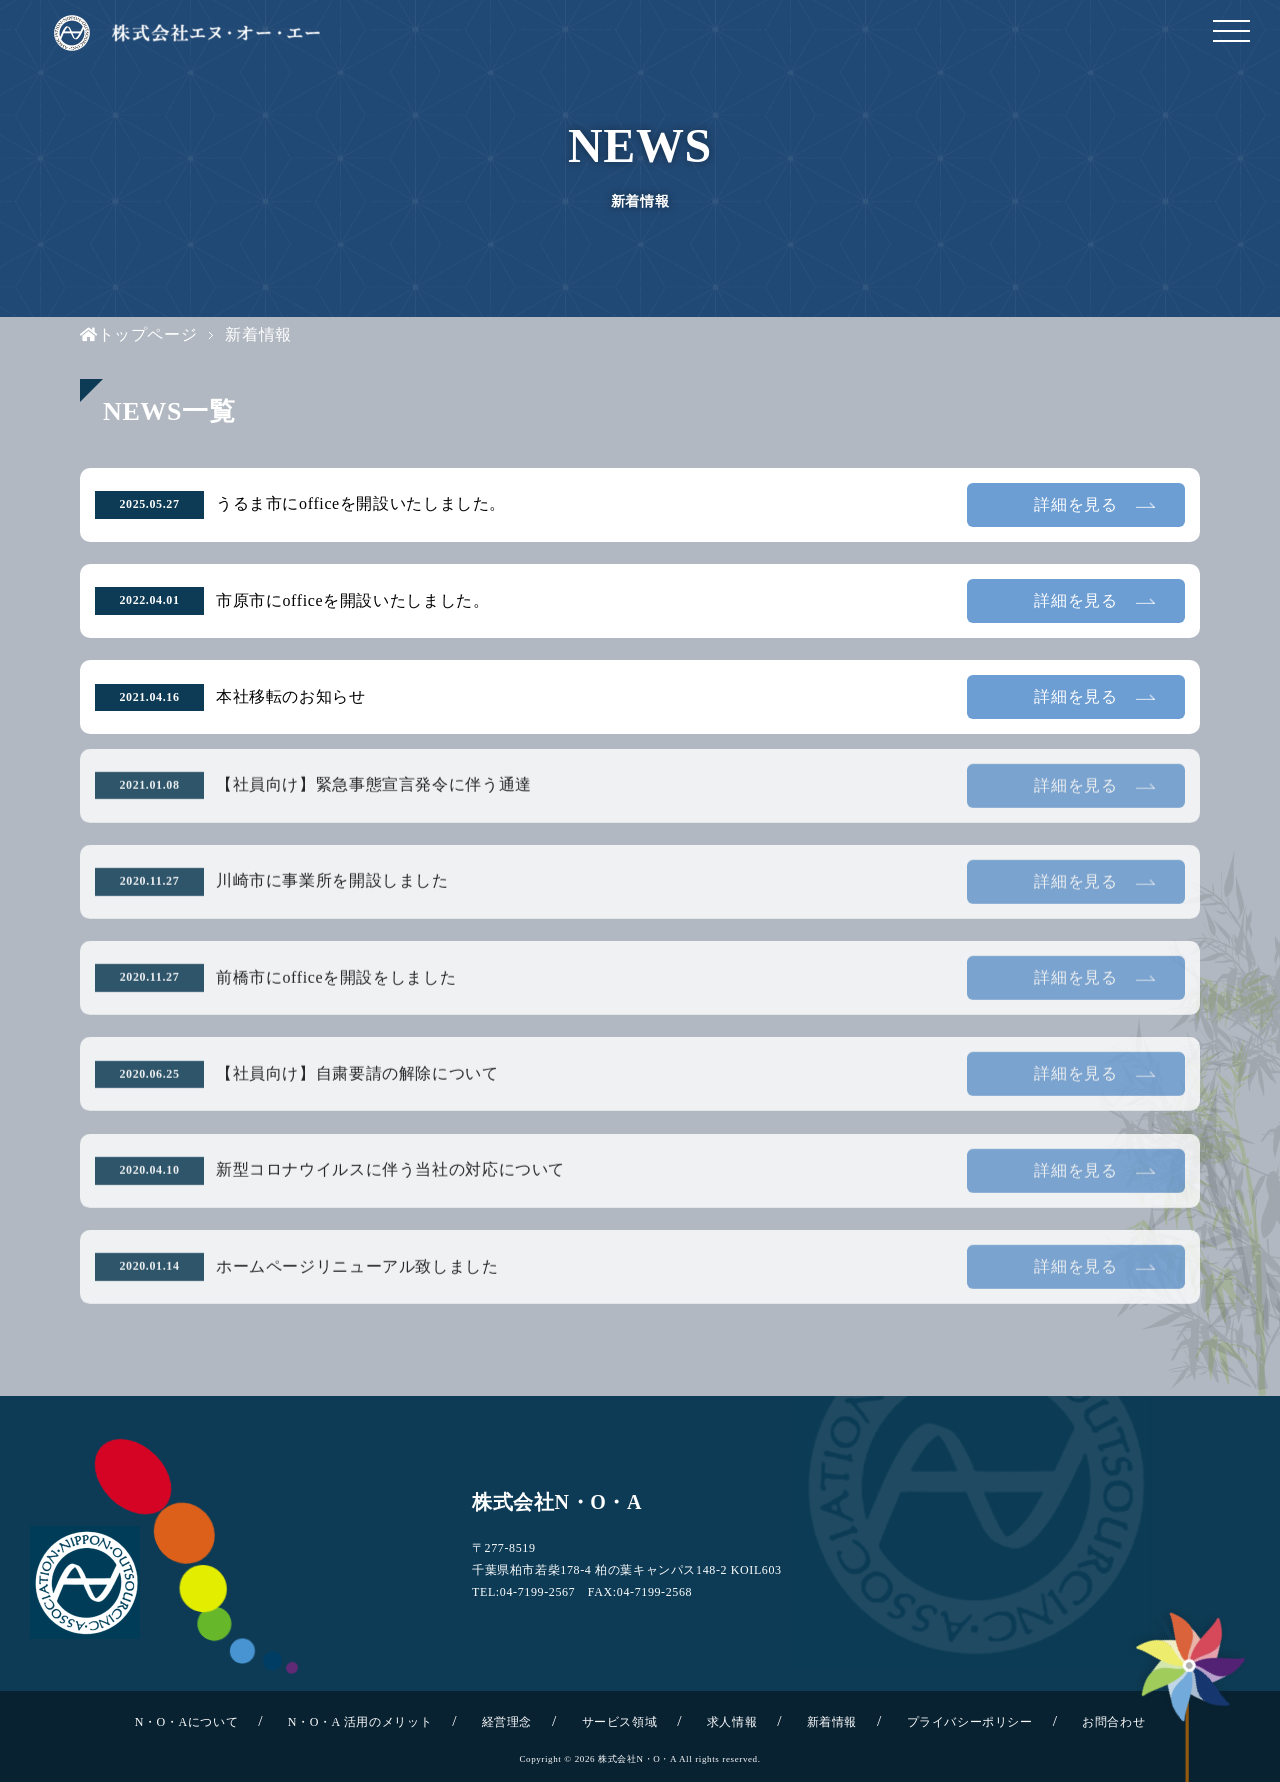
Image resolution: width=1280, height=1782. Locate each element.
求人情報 (732, 1722)
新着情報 (832, 1722)
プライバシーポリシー (970, 1722)
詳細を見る (1075, 504)
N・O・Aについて (187, 1722)
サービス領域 (620, 1722)
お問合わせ (1113, 1722)
